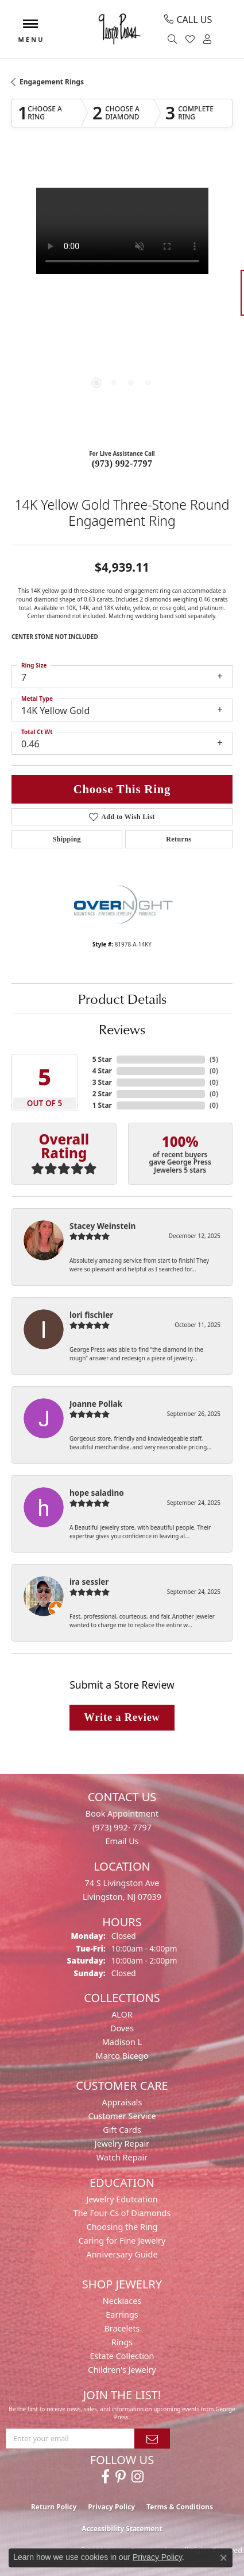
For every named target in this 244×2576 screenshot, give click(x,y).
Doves (122, 2028)
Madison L (122, 2041)
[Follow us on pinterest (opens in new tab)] (120, 2477)
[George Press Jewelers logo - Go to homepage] (119, 29)
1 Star (102, 1105)
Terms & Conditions (179, 2507)
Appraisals (122, 2102)
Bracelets (122, 2328)
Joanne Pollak (95, 1403)
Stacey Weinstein (102, 1225)
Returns (178, 839)
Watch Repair (122, 2157)
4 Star (102, 1071)
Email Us (121, 1841)
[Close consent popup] (223, 2557)
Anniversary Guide (121, 2254)
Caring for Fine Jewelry (122, 2240)
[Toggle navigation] (30, 30)
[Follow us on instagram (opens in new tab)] (137, 2477)
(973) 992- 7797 (122, 1827)
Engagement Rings (52, 82)
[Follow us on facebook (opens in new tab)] (105, 2477)
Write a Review (122, 1717)
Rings (122, 2342)
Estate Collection (122, 2355)
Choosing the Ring (122, 2226)
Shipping (67, 839)
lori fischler (91, 1314)
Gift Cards (122, 2129)
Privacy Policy (111, 2507)
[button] (174, 39)
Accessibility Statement (122, 2529)
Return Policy (54, 2507)
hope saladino (96, 1492)
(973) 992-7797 (122, 463)
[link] (188, 19)
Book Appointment (122, 1813)
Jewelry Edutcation (121, 2199)
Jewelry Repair (122, 2143)
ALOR (122, 2014)
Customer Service (122, 2116)
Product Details (122, 998)
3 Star (102, 1082)
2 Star (102, 1094)
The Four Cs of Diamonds (122, 2213)
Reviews (122, 1029)
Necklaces (122, 2300)
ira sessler (89, 1581)
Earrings (122, 2314)
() (214, 1059)
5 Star (102, 1059)
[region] (122, 298)
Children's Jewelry (122, 2369)
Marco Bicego (122, 2055)
